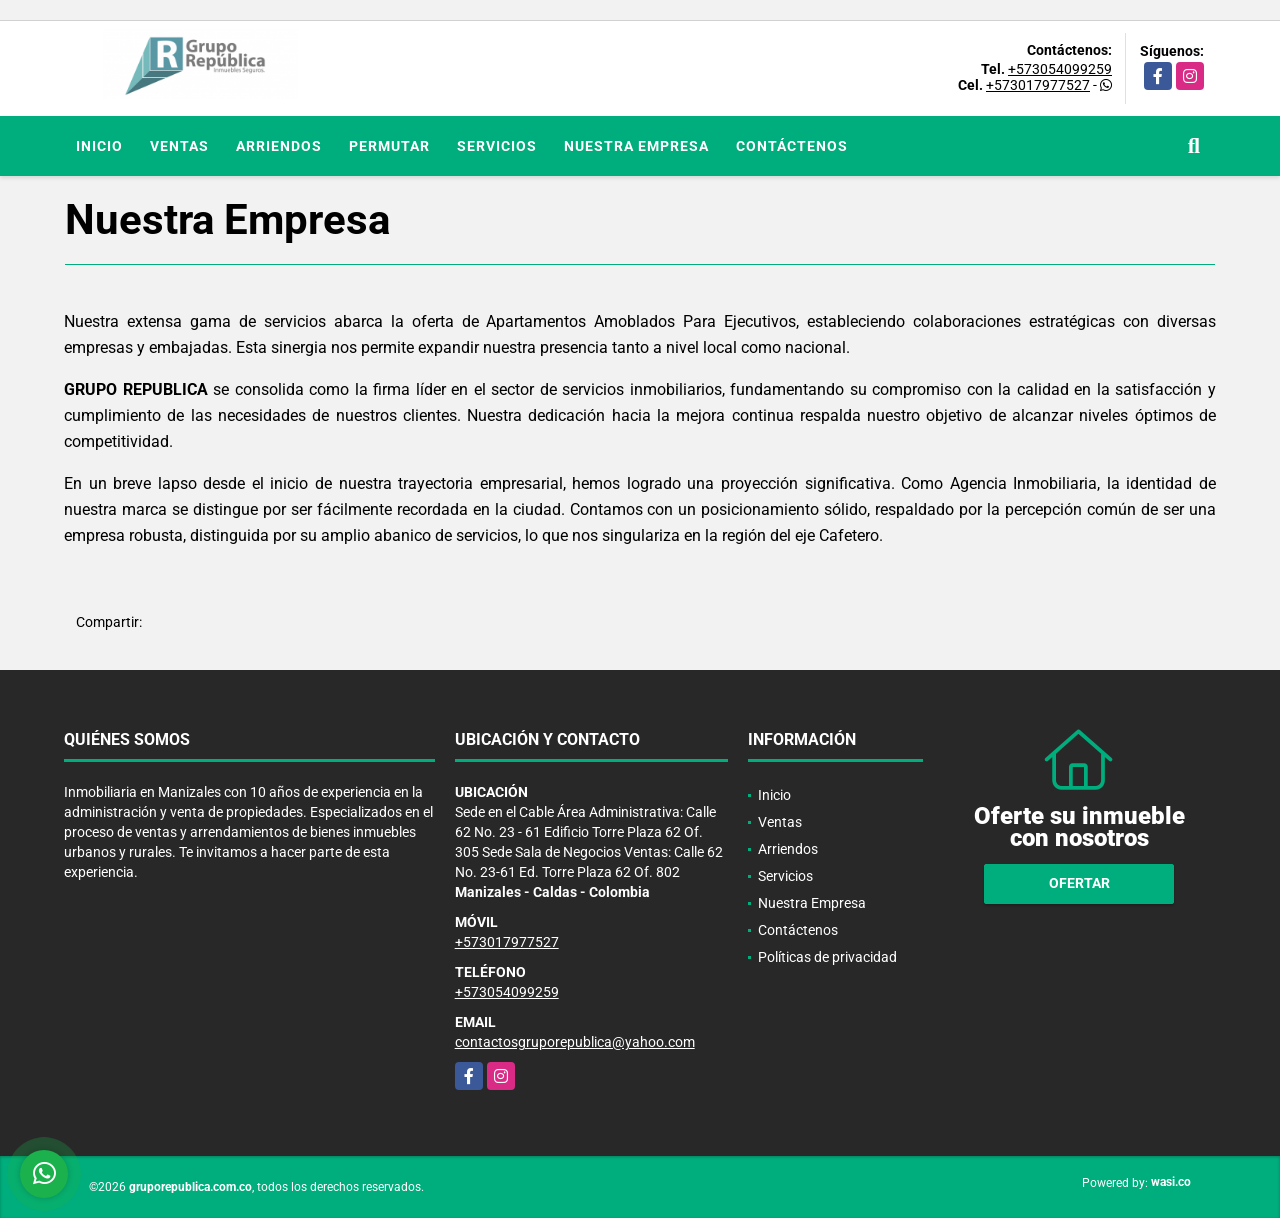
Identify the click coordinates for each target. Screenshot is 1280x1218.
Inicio (99, 146)
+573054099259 (1060, 69)
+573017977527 (1038, 85)
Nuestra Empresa (636, 146)
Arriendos (279, 146)
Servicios (497, 146)
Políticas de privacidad (827, 957)
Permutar (389, 146)
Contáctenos (792, 146)
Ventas (179, 146)
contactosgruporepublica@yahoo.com (575, 1042)
